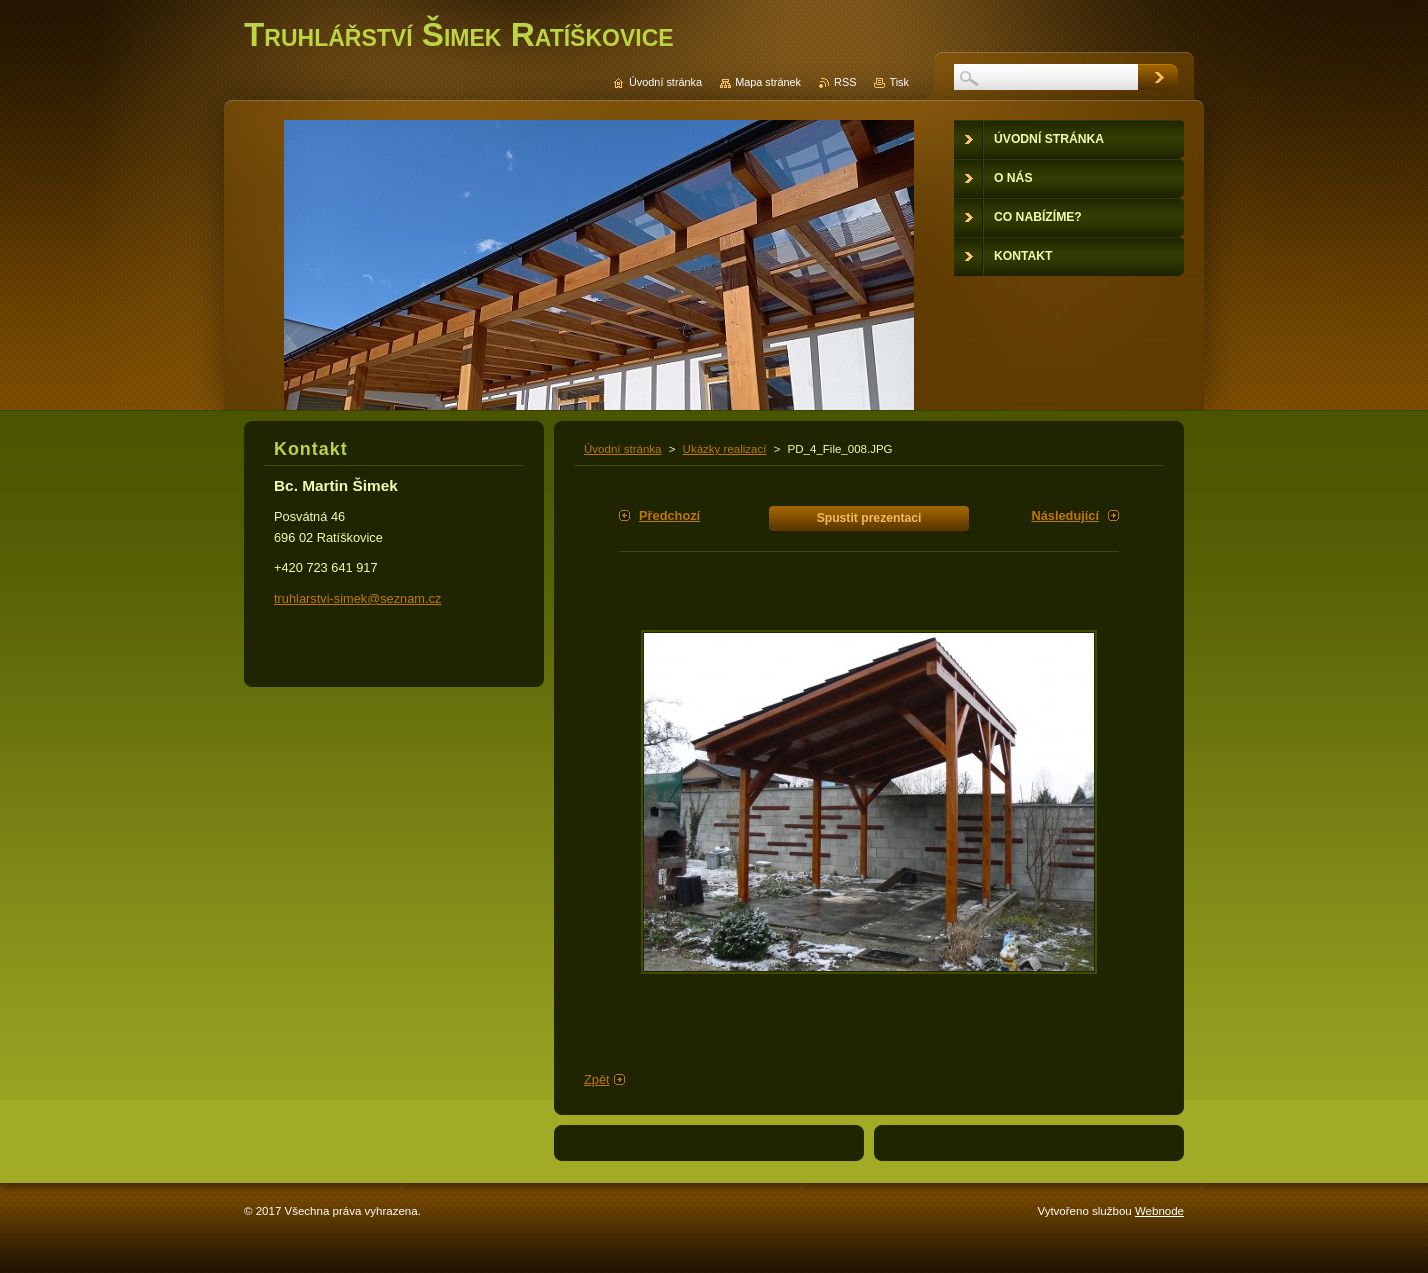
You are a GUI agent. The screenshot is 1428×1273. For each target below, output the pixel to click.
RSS (845, 82)
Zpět (597, 1079)
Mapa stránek (768, 82)
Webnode (1159, 1211)
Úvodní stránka (622, 449)
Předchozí (669, 515)
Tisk (899, 82)
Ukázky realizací (725, 449)
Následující (1065, 515)
